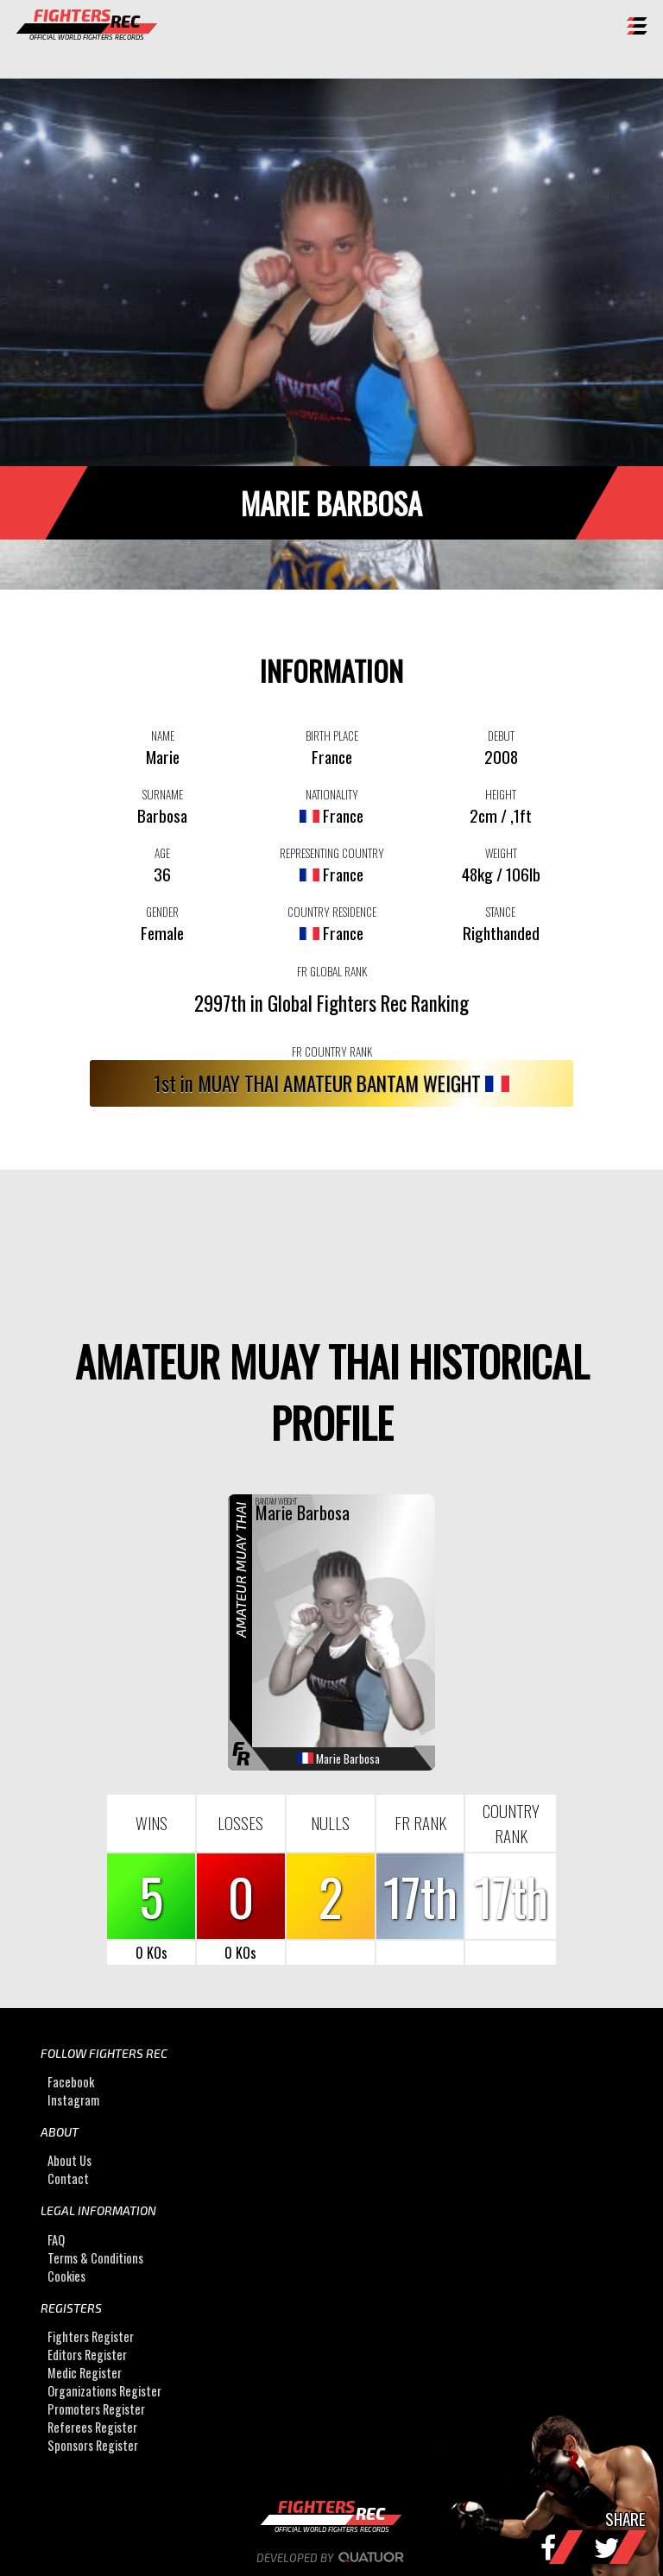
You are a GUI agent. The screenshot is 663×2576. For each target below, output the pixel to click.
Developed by (331, 2558)
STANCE (500, 911)
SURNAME (162, 794)
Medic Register (84, 2372)
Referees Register (92, 2427)
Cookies (66, 2276)
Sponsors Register (92, 2445)
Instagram (73, 2100)
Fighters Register (90, 2336)
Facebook (70, 2082)
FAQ (56, 2240)
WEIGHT (501, 853)
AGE (162, 853)
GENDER (162, 911)
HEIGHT (500, 794)
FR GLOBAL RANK (332, 971)
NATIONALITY (332, 794)
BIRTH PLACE (332, 735)
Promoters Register (96, 2409)
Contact (68, 2178)
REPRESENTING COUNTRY (332, 853)
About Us (69, 2160)
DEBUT (501, 735)
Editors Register (87, 2354)
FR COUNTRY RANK (332, 1051)
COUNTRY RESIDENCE (331, 911)
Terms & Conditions (95, 2258)
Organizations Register (104, 2391)
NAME (162, 735)
